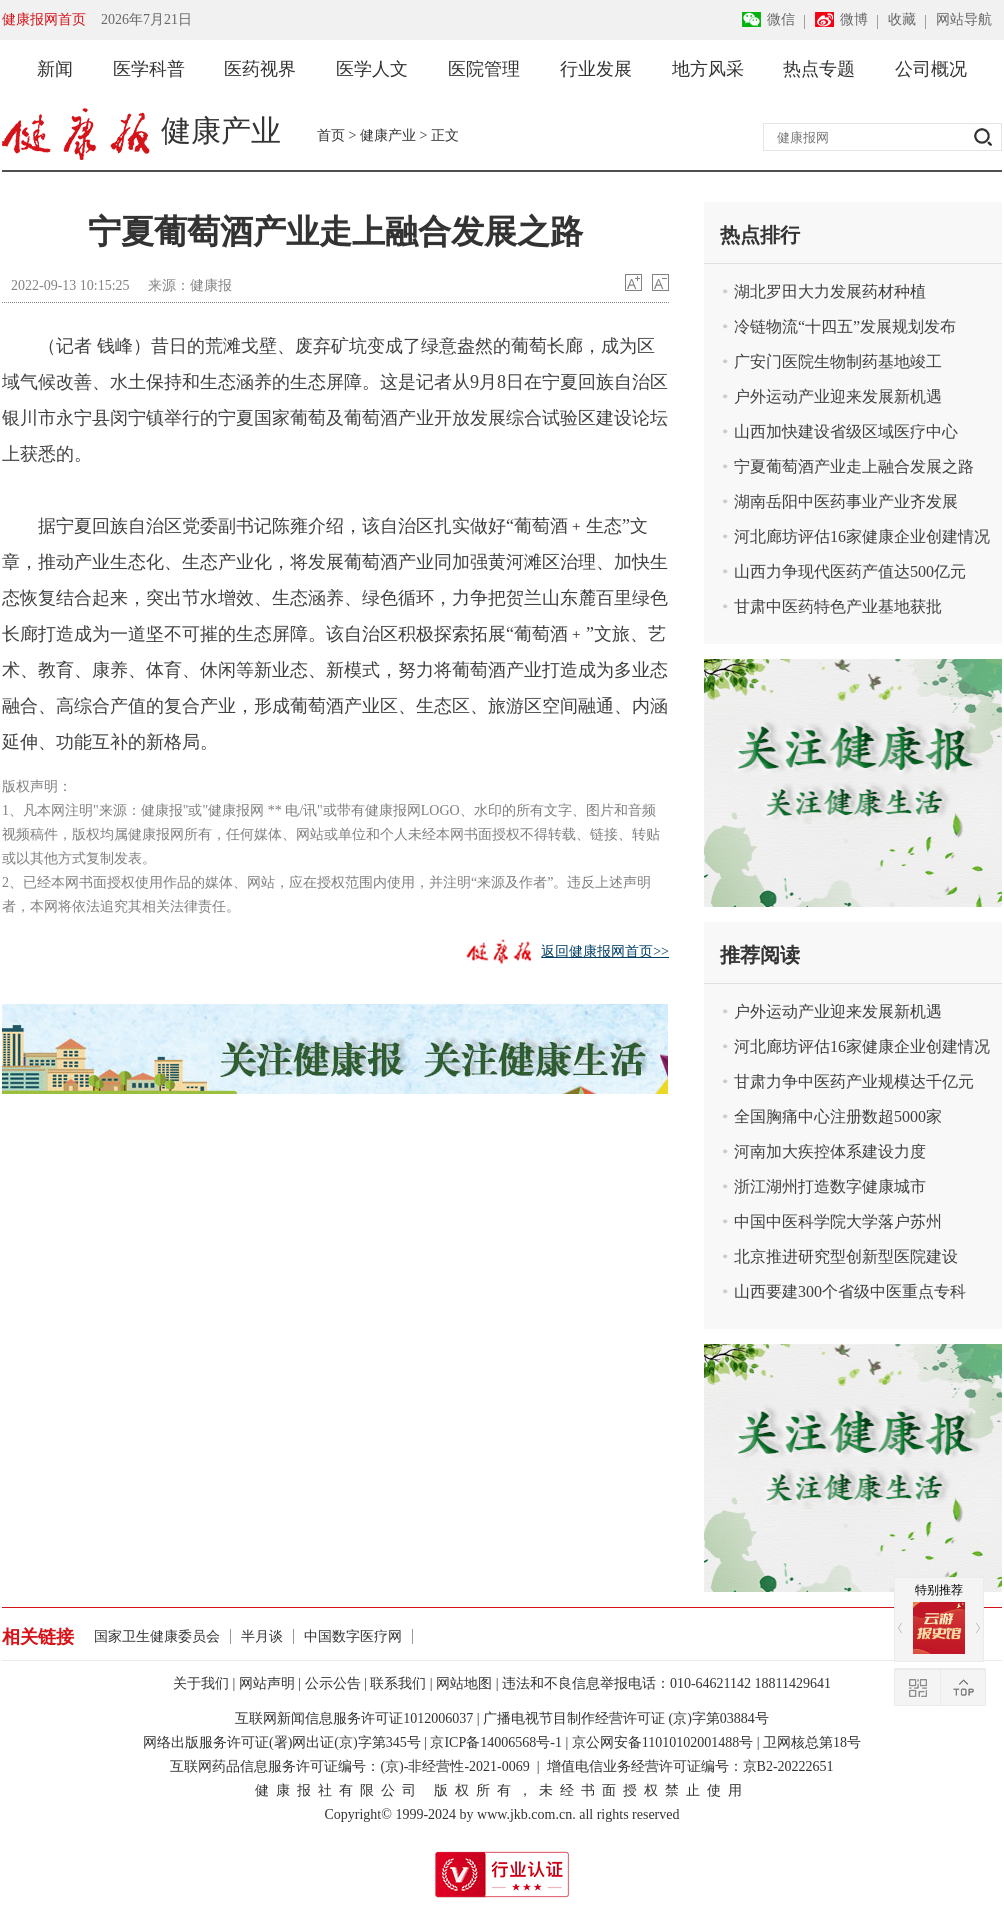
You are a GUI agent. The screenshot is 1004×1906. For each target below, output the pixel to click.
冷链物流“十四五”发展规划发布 (845, 326)
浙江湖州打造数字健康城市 (830, 1186)
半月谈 (262, 1636)
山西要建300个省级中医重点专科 (850, 1291)
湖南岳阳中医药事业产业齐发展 (846, 501)
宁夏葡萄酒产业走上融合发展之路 (854, 466)
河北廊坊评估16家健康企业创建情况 (862, 536)
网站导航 (964, 19)
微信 (781, 19)
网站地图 (464, 1683)
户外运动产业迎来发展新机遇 (838, 396)
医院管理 (484, 69)
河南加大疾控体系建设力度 (830, 1151)
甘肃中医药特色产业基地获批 (838, 606)
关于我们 (201, 1683)
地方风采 (708, 69)
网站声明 (267, 1683)
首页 (331, 135)
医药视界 (260, 69)
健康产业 (388, 135)
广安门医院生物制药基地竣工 (838, 361)
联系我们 (398, 1683)
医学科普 (149, 69)
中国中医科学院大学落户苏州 (838, 1221)
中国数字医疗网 (353, 1636)
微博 (854, 19)
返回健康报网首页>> (605, 951)
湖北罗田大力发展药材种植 (830, 291)
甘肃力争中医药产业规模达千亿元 (854, 1081)
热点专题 (819, 69)
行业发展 (596, 69)
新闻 (55, 69)
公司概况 (931, 69)
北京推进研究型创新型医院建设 (846, 1256)
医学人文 (372, 69)
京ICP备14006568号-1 (495, 1742)
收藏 (902, 19)
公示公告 (333, 1683)
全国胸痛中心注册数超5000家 (838, 1116)
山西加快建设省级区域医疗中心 (846, 431)
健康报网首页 (44, 19)
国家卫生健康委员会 (157, 1636)
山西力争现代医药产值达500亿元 (850, 571)
